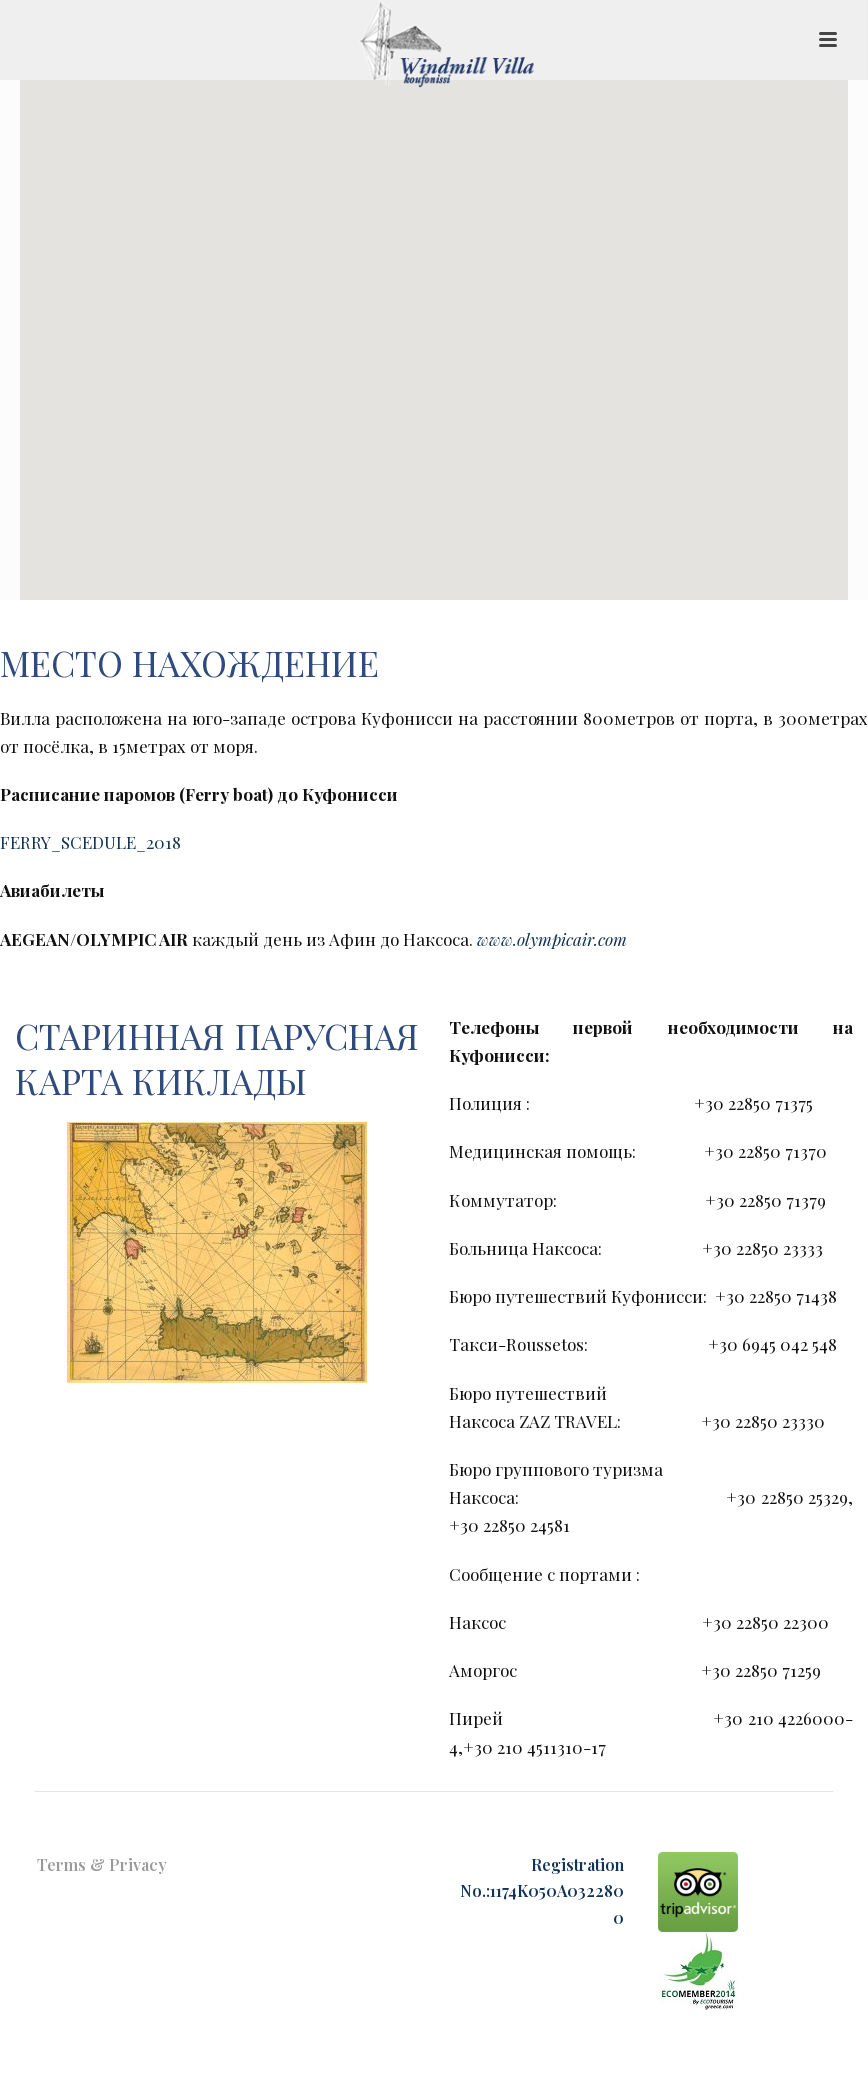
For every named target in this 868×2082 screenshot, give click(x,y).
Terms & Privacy (102, 1864)
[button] (434, 328)
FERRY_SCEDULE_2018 (90, 842)
